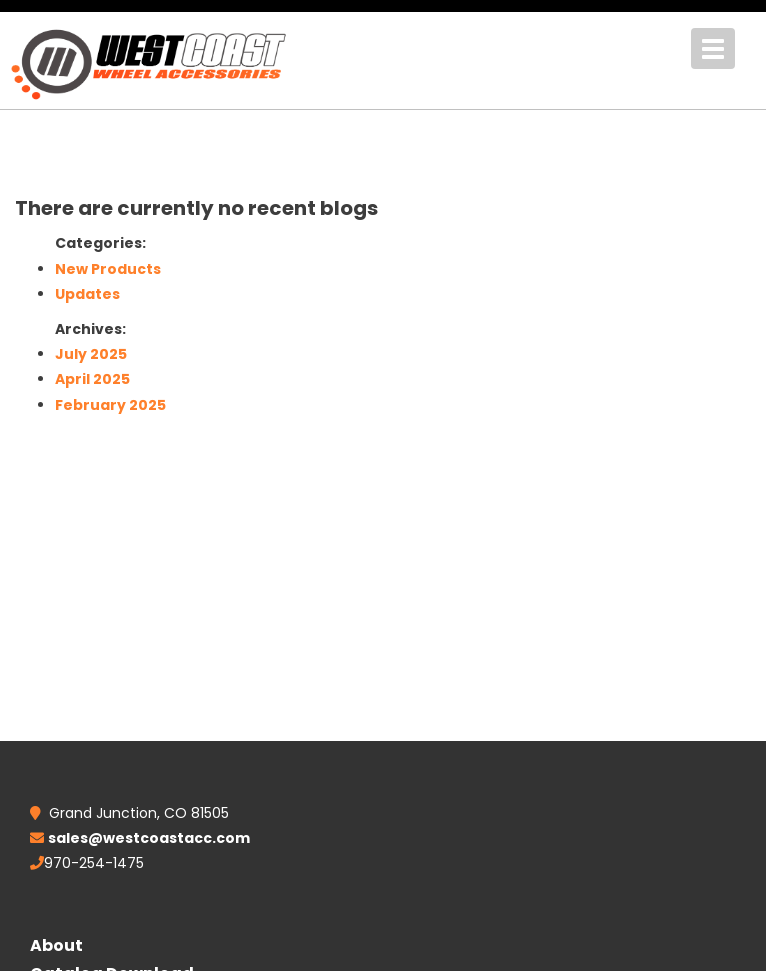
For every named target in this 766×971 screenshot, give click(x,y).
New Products (108, 269)
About (56, 945)
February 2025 (110, 405)
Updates (87, 294)
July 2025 (91, 354)
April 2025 (92, 379)
